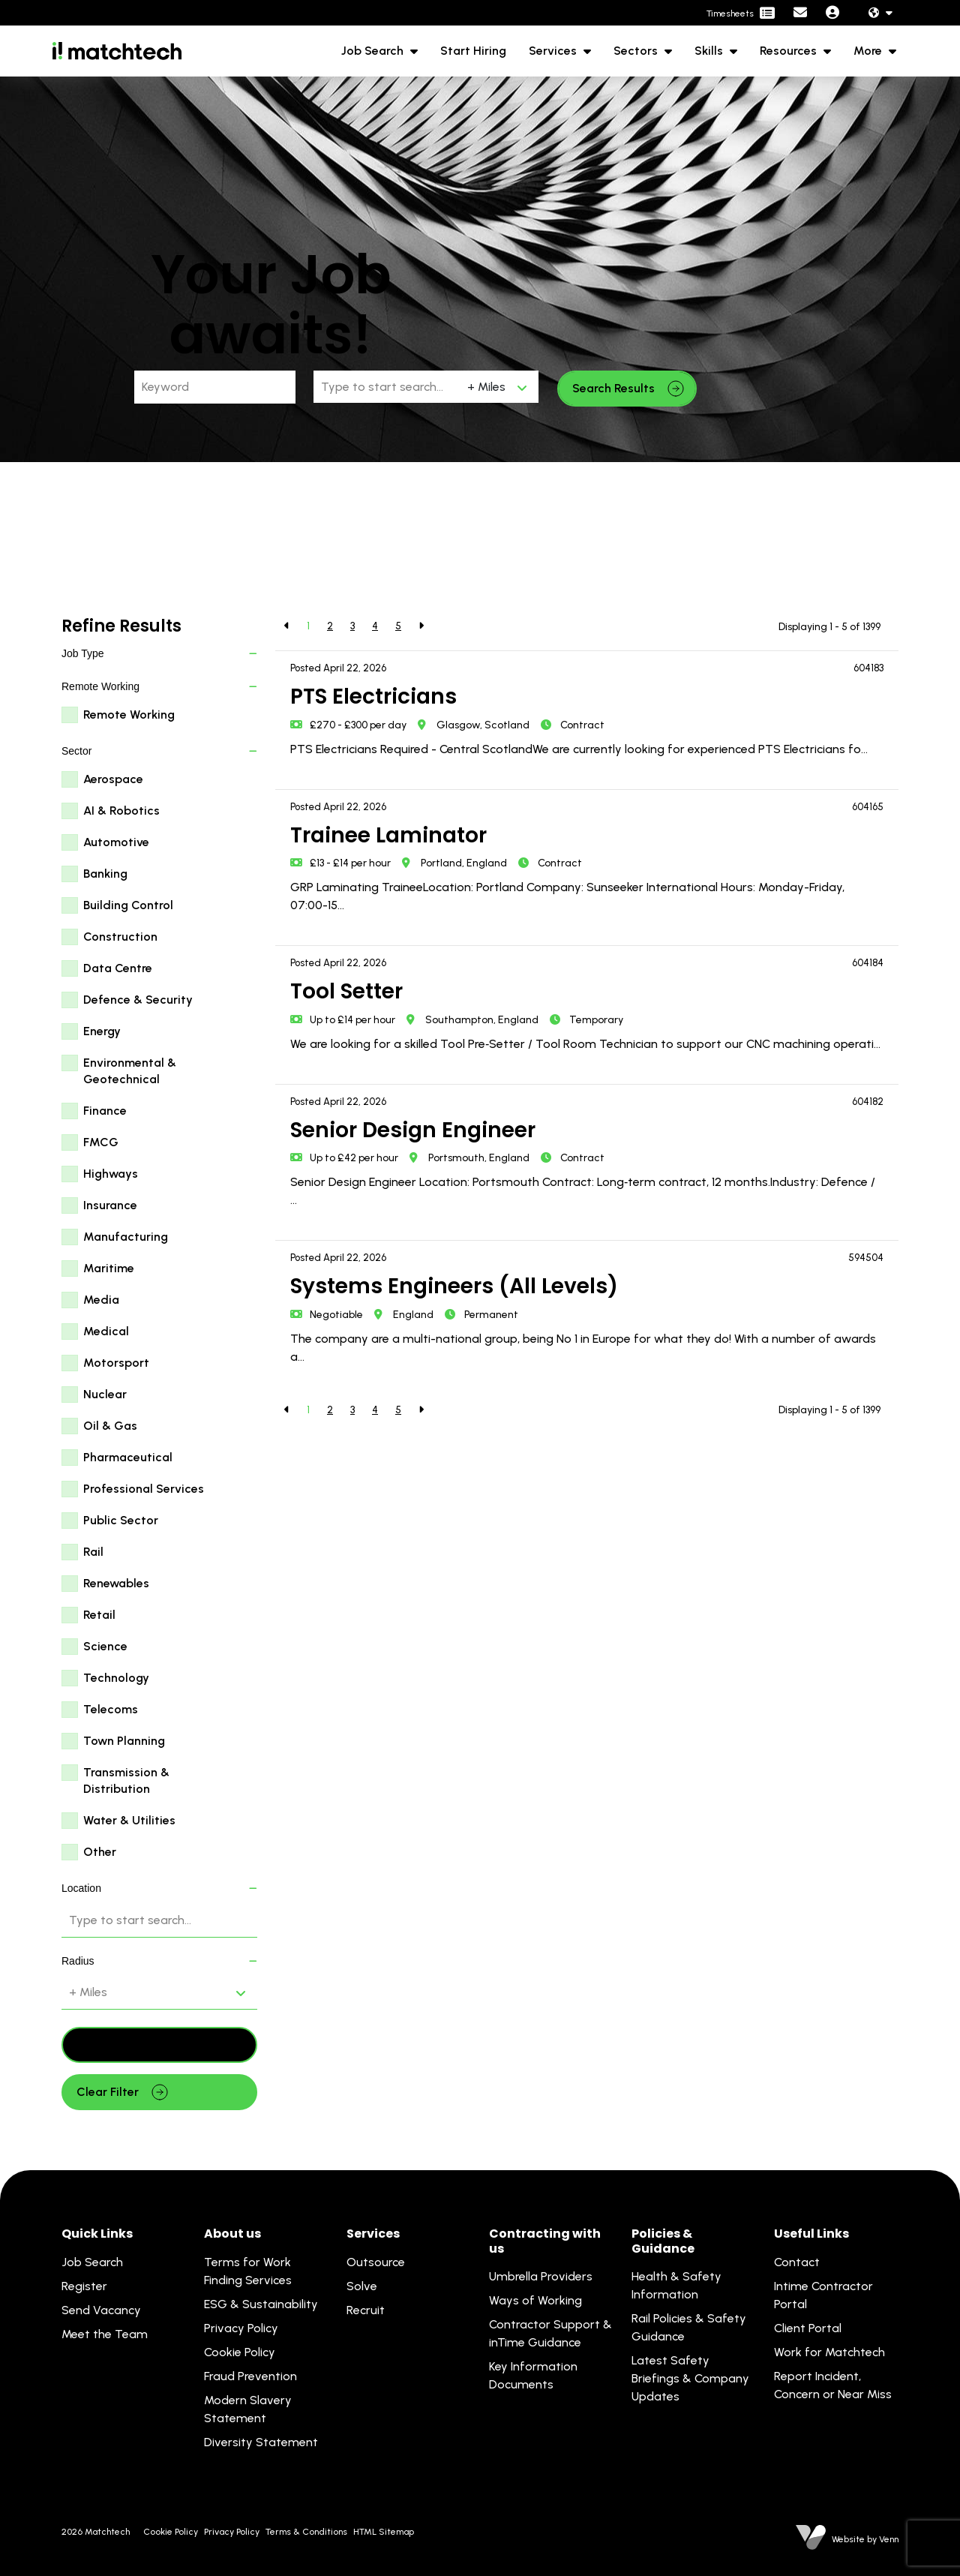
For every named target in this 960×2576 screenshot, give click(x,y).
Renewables (116, 1583)
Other (99, 1852)
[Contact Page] (800, 13)
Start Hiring (473, 51)
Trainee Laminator (388, 835)
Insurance (110, 1205)
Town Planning (124, 1741)
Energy (102, 1031)
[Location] (387, 387)
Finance (105, 1110)
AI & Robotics (121, 810)
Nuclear (105, 1394)
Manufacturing (125, 1236)
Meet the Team (105, 2334)
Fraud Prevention (250, 2376)
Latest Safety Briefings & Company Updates (690, 2378)
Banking (105, 873)
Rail (93, 1552)
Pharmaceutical (127, 1457)
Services (554, 51)
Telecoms (110, 1709)
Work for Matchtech (829, 2352)
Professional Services (143, 1489)
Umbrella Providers (540, 2276)
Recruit (365, 2310)
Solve (361, 2286)
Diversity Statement (261, 2442)
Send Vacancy (101, 2310)
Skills (710, 51)
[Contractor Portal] (740, 13)
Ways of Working (535, 2300)
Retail (99, 1615)
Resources (790, 51)
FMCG (100, 1142)
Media (101, 1300)
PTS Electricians (373, 696)
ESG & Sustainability (261, 2304)
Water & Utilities (129, 1820)
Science (105, 1646)
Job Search (373, 51)
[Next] (421, 626)
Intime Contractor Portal (823, 2295)
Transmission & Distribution (126, 1780)
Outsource (375, 2262)
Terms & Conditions (306, 2531)
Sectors (637, 51)
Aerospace (113, 779)
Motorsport (116, 1363)
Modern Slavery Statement (248, 2409)
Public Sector (120, 1520)
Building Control (128, 905)
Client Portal (808, 2328)
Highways (110, 1173)
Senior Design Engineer (413, 1130)
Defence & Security (138, 999)
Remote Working (129, 714)
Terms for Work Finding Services (248, 2271)
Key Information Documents (533, 2375)
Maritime (108, 1268)
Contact (797, 2262)
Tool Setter (346, 991)
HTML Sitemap (383, 2531)
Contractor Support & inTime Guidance (550, 2333)
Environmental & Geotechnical (129, 1070)
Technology (116, 1678)
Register (84, 2286)
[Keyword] (215, 387)
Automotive (116, 842)
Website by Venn (865, 2539)
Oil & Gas (110, 1426)
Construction (120, 936)
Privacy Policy (241, 2328)
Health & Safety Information (677, 2285)
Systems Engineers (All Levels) (454, 1286)
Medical (106, 1331)
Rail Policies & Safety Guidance (689, 2327)
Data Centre (117, 968)
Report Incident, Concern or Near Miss (833, 2385)
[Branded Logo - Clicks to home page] (117, 51)
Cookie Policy (239, 2352)
